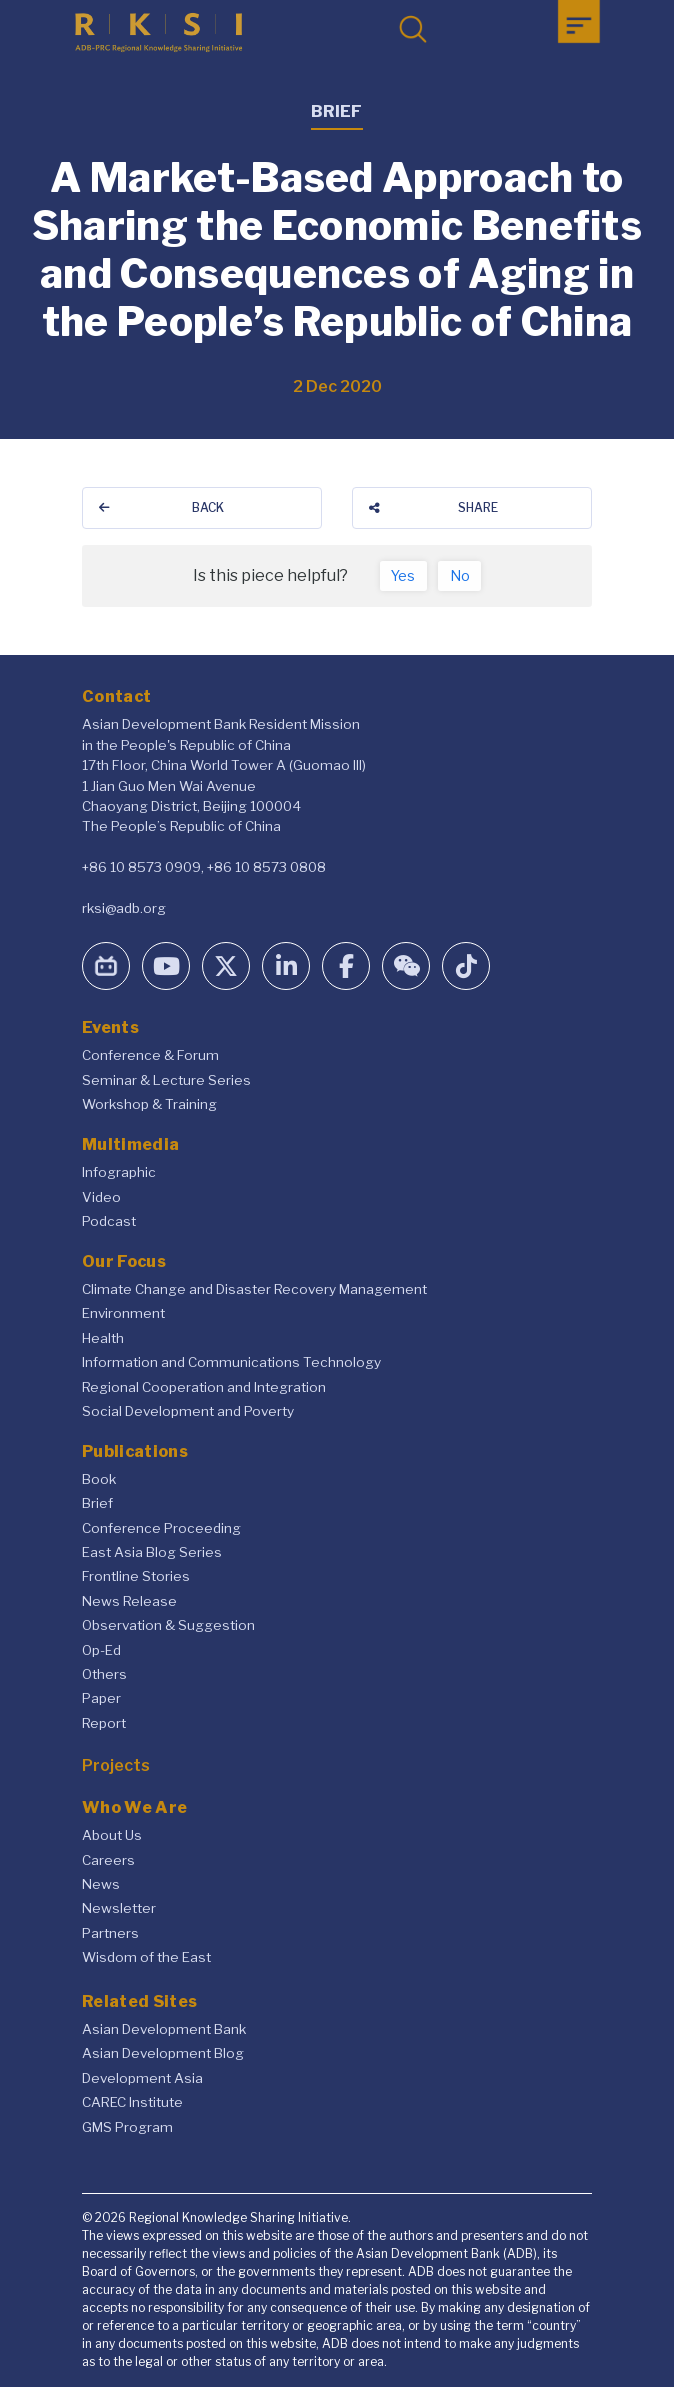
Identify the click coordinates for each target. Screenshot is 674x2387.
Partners (110, 1933)
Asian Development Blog (163, 2053)
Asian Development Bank (164, 2029)
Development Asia (142, 2078)
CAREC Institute (132, 2102)
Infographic (119, 1172)
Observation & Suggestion (168, 1625)
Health (103, 1338)
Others (104, 1674)
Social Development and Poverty (188, 1411)
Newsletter (119, 1908)
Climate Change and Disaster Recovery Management (254, 1289)
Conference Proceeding (161, 1528)
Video (101, 1197)
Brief (97, 1503)
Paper (101, 1698)
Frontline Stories (136, 1576)
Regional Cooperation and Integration (204, 1387)
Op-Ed (101, 1650)
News (101, 1884)
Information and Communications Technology (231, 1362)
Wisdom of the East (146, 1957)
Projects (116, 1765)
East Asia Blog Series (152, 1552)
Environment (123, 1313)
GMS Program (127, 2127)
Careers (108, 1860)
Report (104, 1723)
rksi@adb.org (124, 908)
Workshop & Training (149, 1104)
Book (99, 1479)
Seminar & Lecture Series (166, 1080)
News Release (129, 1601)
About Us (112, 1835)
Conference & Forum (150, 1055)
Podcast (109, 1221)
